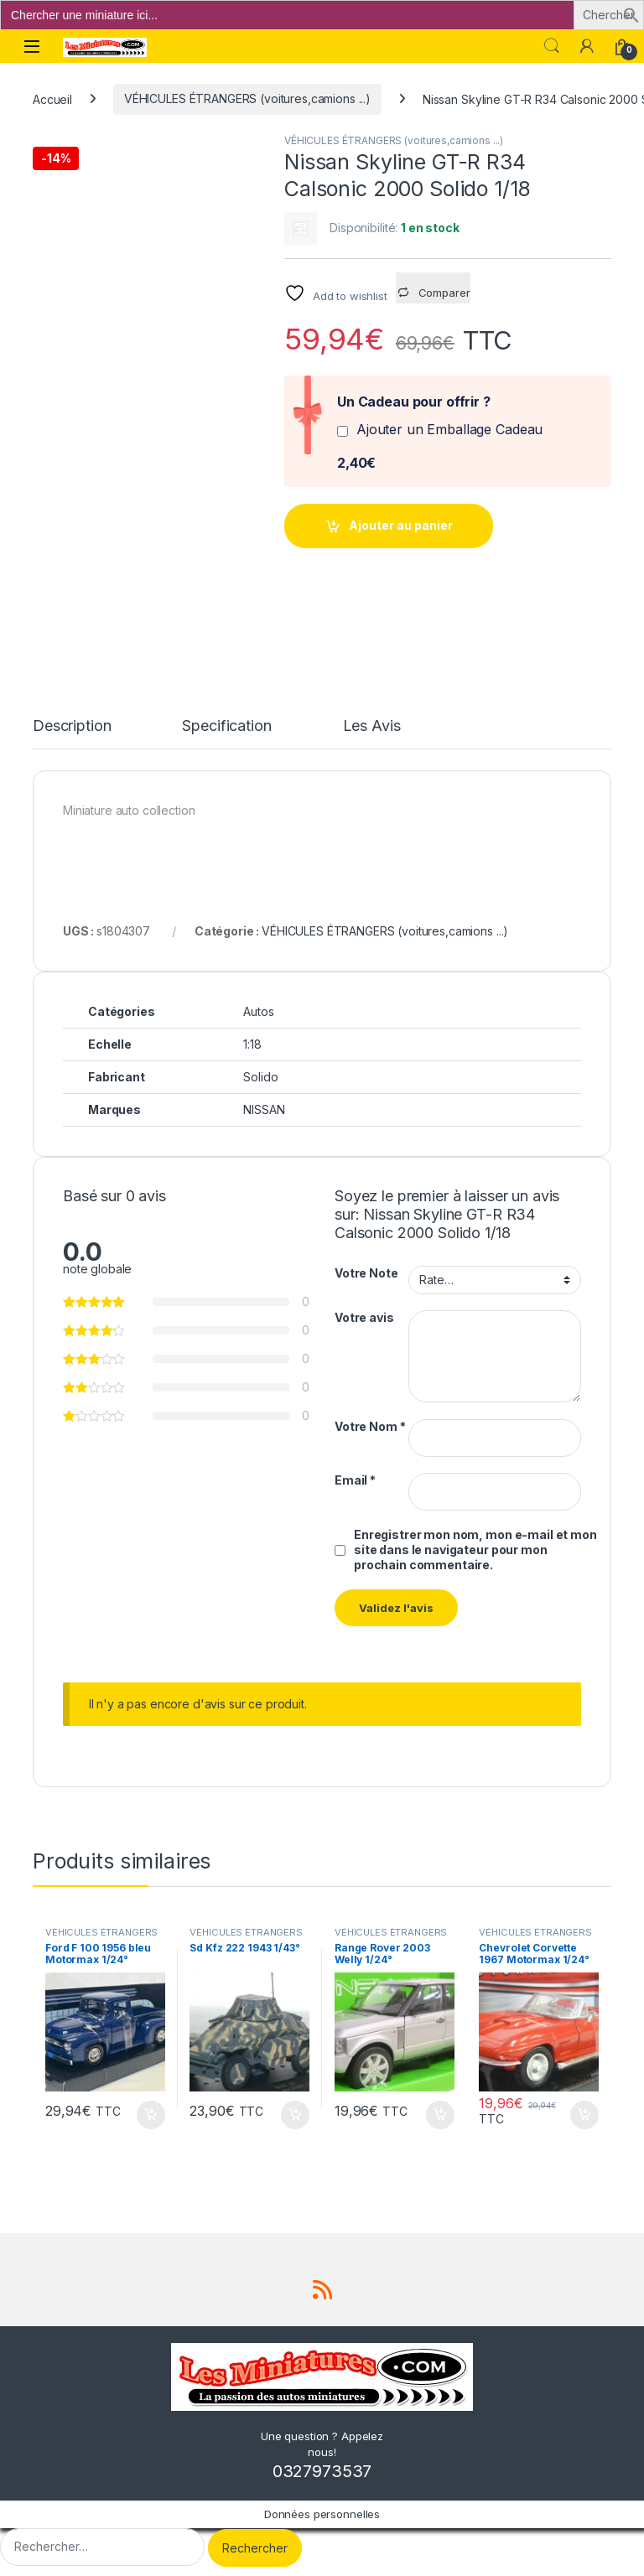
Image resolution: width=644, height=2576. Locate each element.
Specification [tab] (226, 726)
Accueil (52, 98)
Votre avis (364, 1317)
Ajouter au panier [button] (151, 2115)
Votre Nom (370, 1426)
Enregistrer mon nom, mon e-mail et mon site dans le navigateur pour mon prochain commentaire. (475, 1549)
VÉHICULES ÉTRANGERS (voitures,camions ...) (247, 98)
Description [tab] (72, 726)
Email (355, 1480)
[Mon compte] (587, 46)
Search (552, 46)
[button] (631, 14)
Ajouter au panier (401, 525)
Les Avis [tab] (372, 726)
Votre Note (366, 1273)
